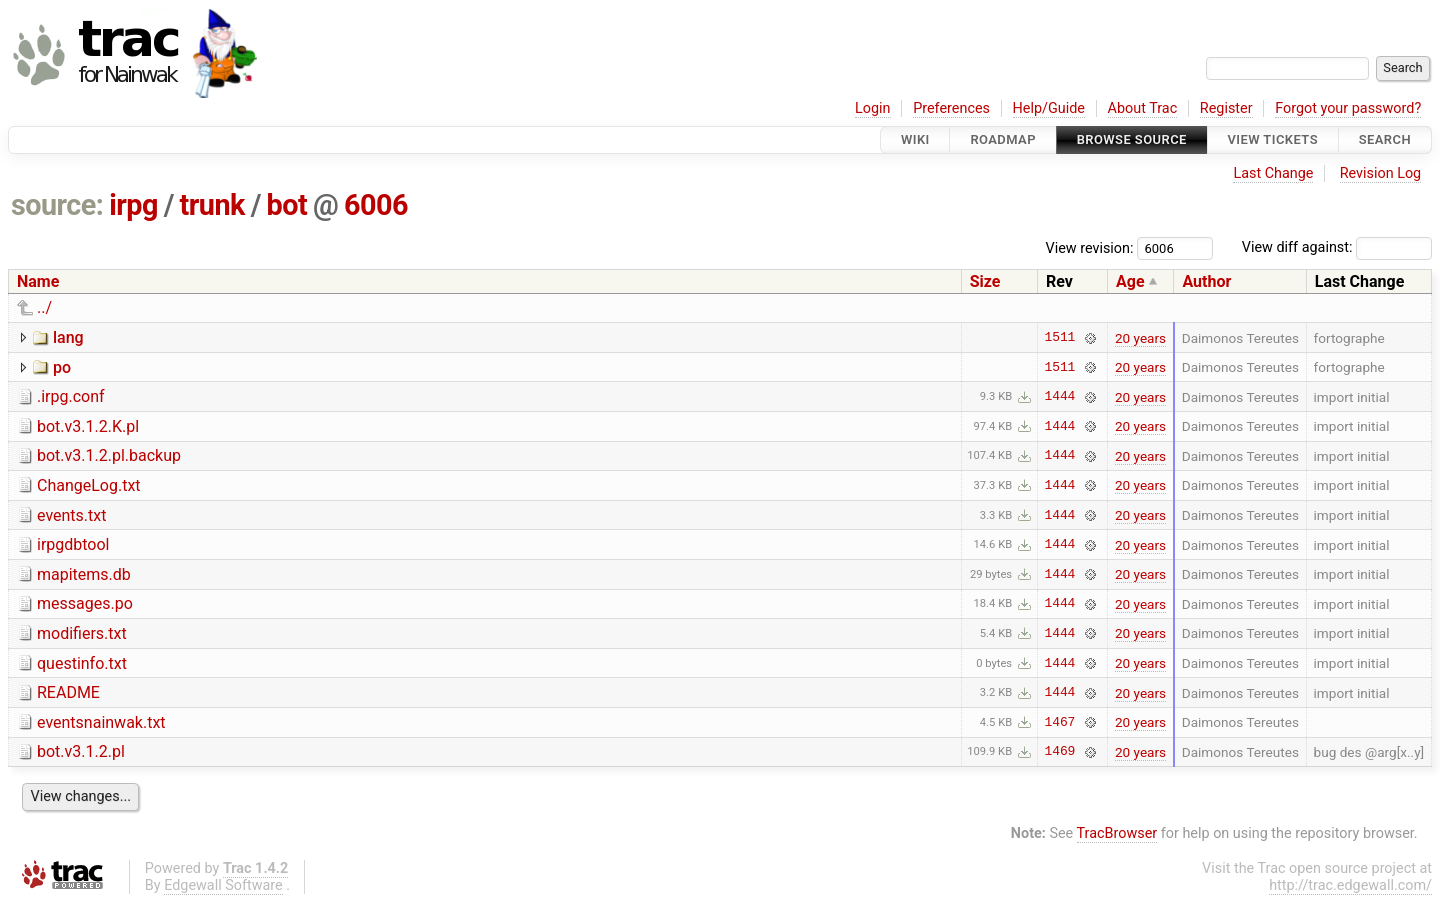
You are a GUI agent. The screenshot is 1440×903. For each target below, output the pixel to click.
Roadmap (1003, 139)
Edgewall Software (223, 885)
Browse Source (1132, 139)
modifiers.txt (82, 633)
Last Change (1273, 173)
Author (1206, 281)
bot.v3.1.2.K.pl (88, 426)
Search (1385, 139)
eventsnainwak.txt (101, 722)
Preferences (951, 108)
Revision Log (1381, 173)
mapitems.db (84, 574)
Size (985, 281)
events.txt (71, 515)
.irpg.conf (71, 396)
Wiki (915, 139)
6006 (376, 205)
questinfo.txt (82, 663)
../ (44, 307)
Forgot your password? (1348, 108)
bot (287, 205)
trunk (212, 205)
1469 (1060, 752)
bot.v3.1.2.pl (81, 751)
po (62, 367)
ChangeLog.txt (89, 485)
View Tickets (1273, 139)
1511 (1060, 338)
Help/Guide (1049, 108)
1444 (1060, 397)
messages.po (85, 603)
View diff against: (1337, 247)
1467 (1060, 722)
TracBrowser (1117, 833)
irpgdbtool (73, 544)
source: (57, 205)
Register (1226, 108)
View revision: (1090, 247)
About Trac (1143, 108)
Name (38, 281)
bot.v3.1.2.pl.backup (109, 455)
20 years (1140, 338)
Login (873, 108)
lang (68, 337)
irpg (133, 205)
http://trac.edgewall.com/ (1350, 885)
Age (1130, 281)
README (68, 692)
